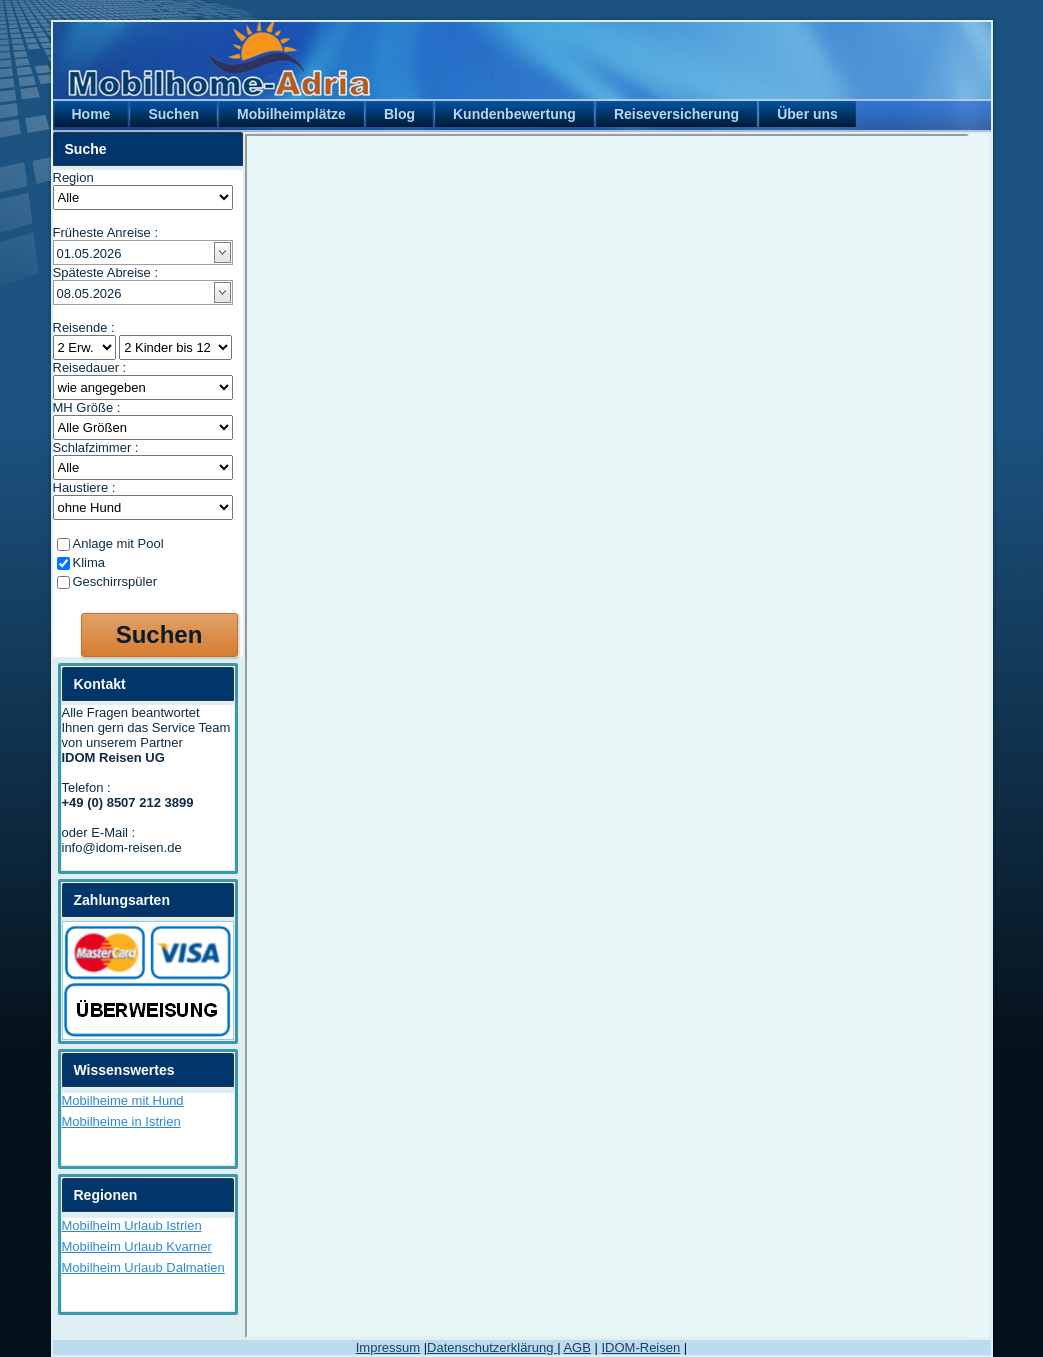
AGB (576, 1347)
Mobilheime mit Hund (123, 1100)
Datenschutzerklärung (492, 1347)
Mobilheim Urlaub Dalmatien (143, 1267)
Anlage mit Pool (118, 543)
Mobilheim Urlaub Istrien (132, 1225)
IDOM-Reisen (640, 1347)
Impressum (388, 1347)
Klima (89, 562)
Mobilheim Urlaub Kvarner (137, 1246)
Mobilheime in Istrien (121, 1121)
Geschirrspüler (115, 581)
